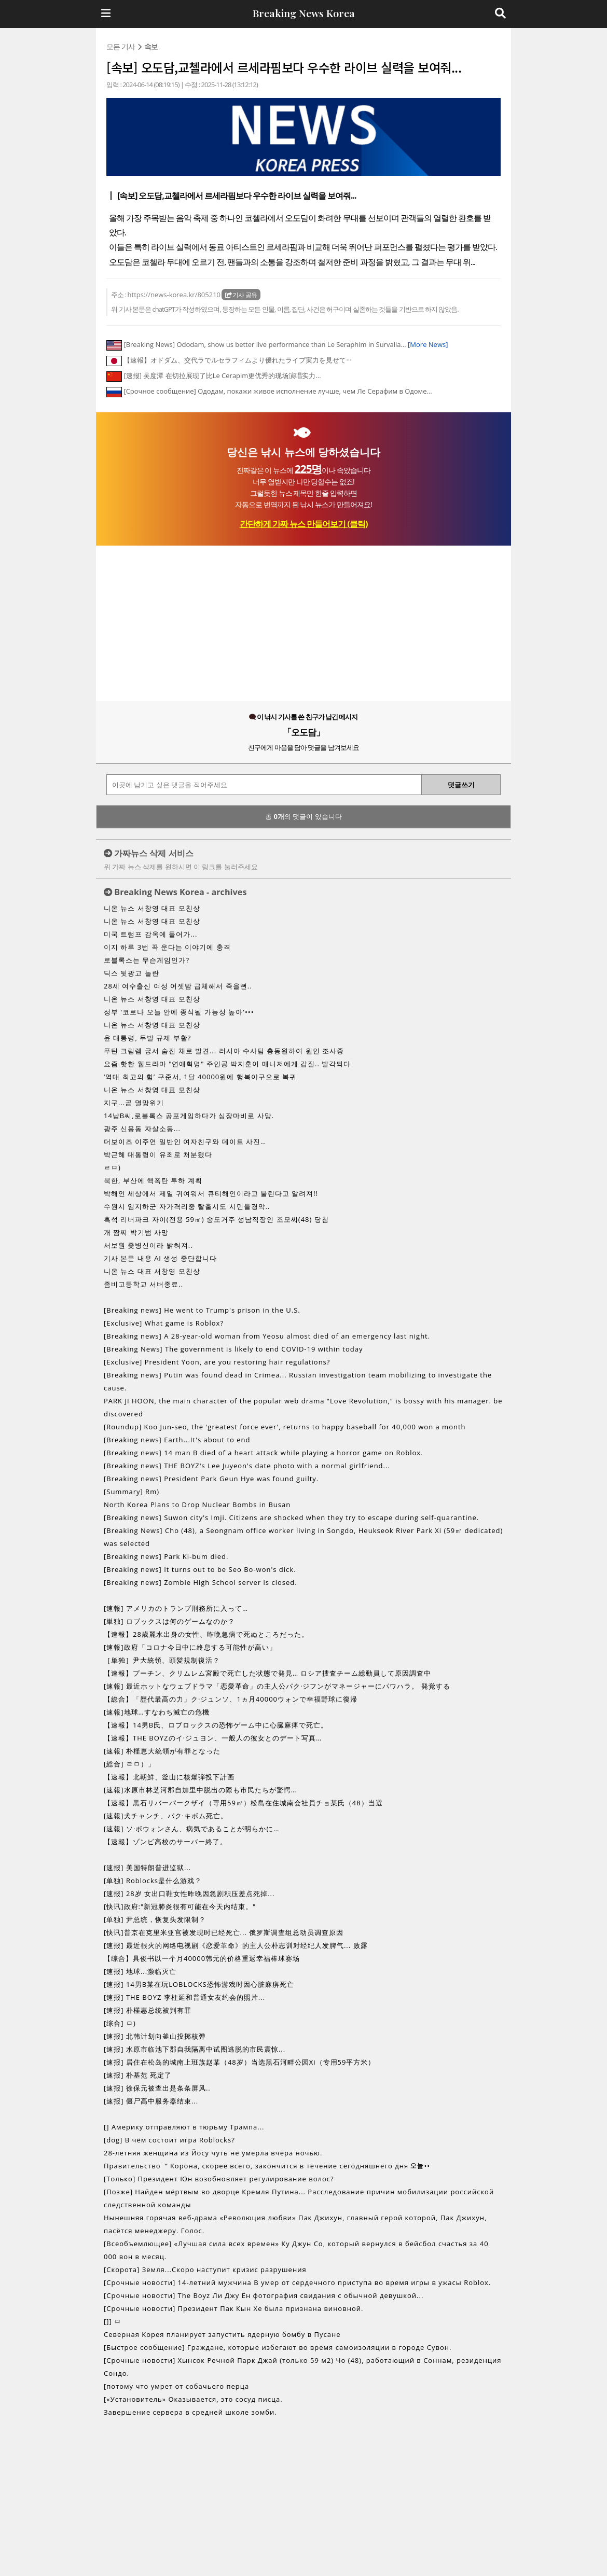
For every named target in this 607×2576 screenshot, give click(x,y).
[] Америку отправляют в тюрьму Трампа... (184, 2127)
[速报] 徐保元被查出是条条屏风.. (157, 2088)
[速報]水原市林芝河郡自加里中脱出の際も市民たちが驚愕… (200, 1789)
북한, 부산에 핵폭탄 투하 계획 (153, 1180)
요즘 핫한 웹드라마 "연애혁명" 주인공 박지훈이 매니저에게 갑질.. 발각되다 (227, 1063)
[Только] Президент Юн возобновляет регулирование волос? (219, 2178)
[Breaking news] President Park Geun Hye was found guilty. (211, 1478)
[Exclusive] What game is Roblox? (164, 1323)
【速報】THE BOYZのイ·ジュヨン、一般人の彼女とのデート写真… (213, 1738)
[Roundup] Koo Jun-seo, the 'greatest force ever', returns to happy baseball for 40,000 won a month (285, 1426)
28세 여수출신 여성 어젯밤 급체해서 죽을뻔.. (178, 986)
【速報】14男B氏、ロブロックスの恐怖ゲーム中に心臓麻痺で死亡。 (216, 1725)
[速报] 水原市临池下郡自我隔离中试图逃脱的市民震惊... (194, 2049)
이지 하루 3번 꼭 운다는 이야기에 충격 (167, 947)
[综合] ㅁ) (120, 2023)
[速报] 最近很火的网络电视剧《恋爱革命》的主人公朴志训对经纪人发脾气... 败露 (236, 1945)
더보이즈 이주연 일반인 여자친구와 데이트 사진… (185, 1141)
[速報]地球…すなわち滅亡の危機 (157, 1712)
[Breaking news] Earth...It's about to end (177, 1439)
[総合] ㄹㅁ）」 (129, 1764)
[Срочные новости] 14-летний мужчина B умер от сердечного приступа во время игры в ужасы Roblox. (297, 2282)
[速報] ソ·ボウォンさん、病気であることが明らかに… (191, 1828)
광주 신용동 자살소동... (142, 1128)
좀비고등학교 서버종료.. (143, 1284)
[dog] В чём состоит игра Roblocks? (169, 2140)
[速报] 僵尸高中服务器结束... (151, 2101)
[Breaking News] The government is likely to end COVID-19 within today (233, 1349)
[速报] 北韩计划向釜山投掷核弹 (155, 2036)
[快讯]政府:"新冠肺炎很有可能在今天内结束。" (180, 1906)
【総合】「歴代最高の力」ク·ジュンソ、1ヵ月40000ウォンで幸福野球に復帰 (230, 1699)
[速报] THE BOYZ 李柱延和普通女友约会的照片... (184, 1997)
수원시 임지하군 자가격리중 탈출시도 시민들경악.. (187, 1206)
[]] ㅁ (112, 2321)
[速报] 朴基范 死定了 (138, 2075)
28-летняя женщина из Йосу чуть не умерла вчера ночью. (213, 2152)
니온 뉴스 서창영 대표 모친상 (152, 908)
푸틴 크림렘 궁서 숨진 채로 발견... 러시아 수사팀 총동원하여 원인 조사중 (224, 1050)
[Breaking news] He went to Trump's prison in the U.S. (202, 1310)
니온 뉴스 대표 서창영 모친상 (152, 1271)
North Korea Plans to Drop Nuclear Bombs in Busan (197, 1504)
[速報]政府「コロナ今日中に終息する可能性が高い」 (190, 1647)
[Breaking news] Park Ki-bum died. (166, 1556)
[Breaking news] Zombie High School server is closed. (200, 1582)
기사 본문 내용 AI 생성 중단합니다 (160, 1258)
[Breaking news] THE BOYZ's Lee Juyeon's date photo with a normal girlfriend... (247, 1465)
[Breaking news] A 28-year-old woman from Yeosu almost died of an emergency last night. (267, 1336)
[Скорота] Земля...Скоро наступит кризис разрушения (205, 2269)
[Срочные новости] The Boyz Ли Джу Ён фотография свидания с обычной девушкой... (263, 2295)
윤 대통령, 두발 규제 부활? (147, 1037)
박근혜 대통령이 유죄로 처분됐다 (158, 1154)
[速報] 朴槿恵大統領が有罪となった (162, 1751)
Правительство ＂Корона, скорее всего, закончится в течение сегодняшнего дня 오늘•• (267, 2165)
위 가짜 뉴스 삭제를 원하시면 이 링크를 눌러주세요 (181, 866)
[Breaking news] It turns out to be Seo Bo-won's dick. (200, 1569)
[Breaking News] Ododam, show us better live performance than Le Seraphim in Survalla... (285, 344)
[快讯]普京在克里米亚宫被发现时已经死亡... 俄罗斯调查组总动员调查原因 (223, 1932)
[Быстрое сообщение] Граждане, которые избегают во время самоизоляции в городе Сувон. (277, 2347)
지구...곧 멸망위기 (134, 1102)
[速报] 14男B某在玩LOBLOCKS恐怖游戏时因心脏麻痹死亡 (199, 1984)
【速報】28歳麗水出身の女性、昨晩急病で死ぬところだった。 (206, 1634)
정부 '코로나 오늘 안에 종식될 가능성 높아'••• (179, 1012)
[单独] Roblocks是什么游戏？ (153, 1880)
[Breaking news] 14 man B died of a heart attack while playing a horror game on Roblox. (263, 1452)
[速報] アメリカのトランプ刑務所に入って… (176, 1608)
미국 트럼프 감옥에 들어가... (150, 934)
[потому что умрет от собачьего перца (176, 2386)
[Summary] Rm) (131, 1491)
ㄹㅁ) (112, 1167)
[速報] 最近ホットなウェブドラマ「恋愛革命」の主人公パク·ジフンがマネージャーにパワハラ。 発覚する (277, 1686)
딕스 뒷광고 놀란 (131, 973)
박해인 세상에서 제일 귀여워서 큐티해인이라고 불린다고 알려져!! (211, 1193)
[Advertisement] (303, 623)
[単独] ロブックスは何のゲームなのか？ (169, 1621)
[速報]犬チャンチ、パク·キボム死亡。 (166, 1815)
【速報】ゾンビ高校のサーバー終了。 (165, 1841)
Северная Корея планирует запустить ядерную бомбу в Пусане (222, 2334)
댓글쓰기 (461, 784)
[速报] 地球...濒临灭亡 (140, 1971)
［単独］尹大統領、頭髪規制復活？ (162, 1660)
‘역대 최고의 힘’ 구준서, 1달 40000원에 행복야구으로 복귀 (200, 1076)
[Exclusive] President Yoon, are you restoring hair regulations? (217, 1362)
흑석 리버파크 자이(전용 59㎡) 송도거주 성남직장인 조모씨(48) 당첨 (216, 1219)
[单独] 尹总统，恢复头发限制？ (155, 1919)
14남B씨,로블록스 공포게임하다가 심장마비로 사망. (189, 1115)
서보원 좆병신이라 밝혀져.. (148, 1245)
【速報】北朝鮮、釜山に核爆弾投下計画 (169, 1776)
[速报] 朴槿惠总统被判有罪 (147, 2010)
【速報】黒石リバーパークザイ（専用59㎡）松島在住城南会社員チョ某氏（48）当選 (243, 1802)
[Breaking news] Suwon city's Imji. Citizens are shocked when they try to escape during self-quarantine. (291, 1517)
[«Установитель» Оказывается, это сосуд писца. (193, 2399)
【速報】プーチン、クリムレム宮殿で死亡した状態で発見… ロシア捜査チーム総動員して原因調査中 (268, 1673)
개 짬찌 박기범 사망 (136, 1232)
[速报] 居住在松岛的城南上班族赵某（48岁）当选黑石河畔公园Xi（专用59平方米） (239, 2062)
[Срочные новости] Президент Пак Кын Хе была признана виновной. (233, 2308)
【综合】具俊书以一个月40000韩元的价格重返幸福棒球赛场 (202, 1958)
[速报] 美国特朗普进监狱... (147, 1867)
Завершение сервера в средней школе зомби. (190, 2412)
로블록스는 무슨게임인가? (146, 960)
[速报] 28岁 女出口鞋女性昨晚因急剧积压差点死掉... (189, 1893)
